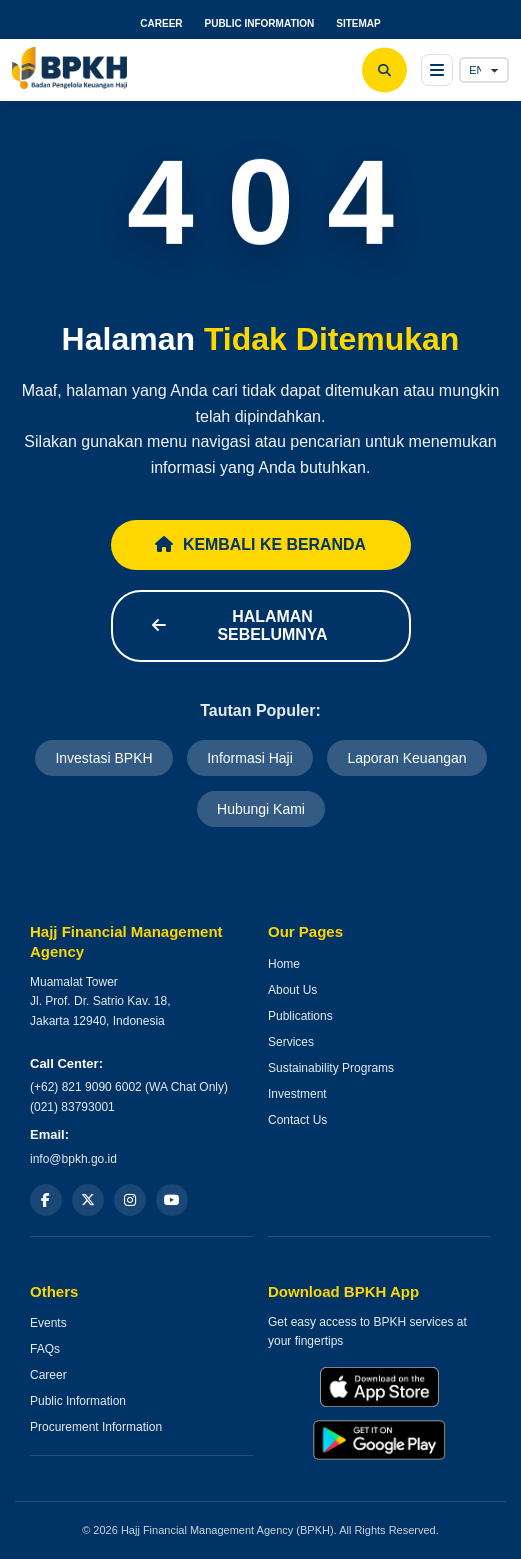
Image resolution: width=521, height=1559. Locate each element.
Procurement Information (96, 1428)
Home (284, 964)
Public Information (78, 1402)
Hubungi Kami (261, 809)
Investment (297, 1094)
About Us (292, 990)
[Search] (384, 70)
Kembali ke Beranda (261, 544)
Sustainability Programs (331, 1068)
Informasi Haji (250, 758)
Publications (300, 1016)
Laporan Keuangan (406, 758)
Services (291, 1042)
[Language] (484, 70)
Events (48, 1324)
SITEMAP (358, 23)
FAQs (45, 1350)
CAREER (161, 23)
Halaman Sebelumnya (240, 625)
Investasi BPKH (103, 758)
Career (48, 1376)
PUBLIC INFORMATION (259, 23)
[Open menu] (437, 70)
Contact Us (297, 1120)
